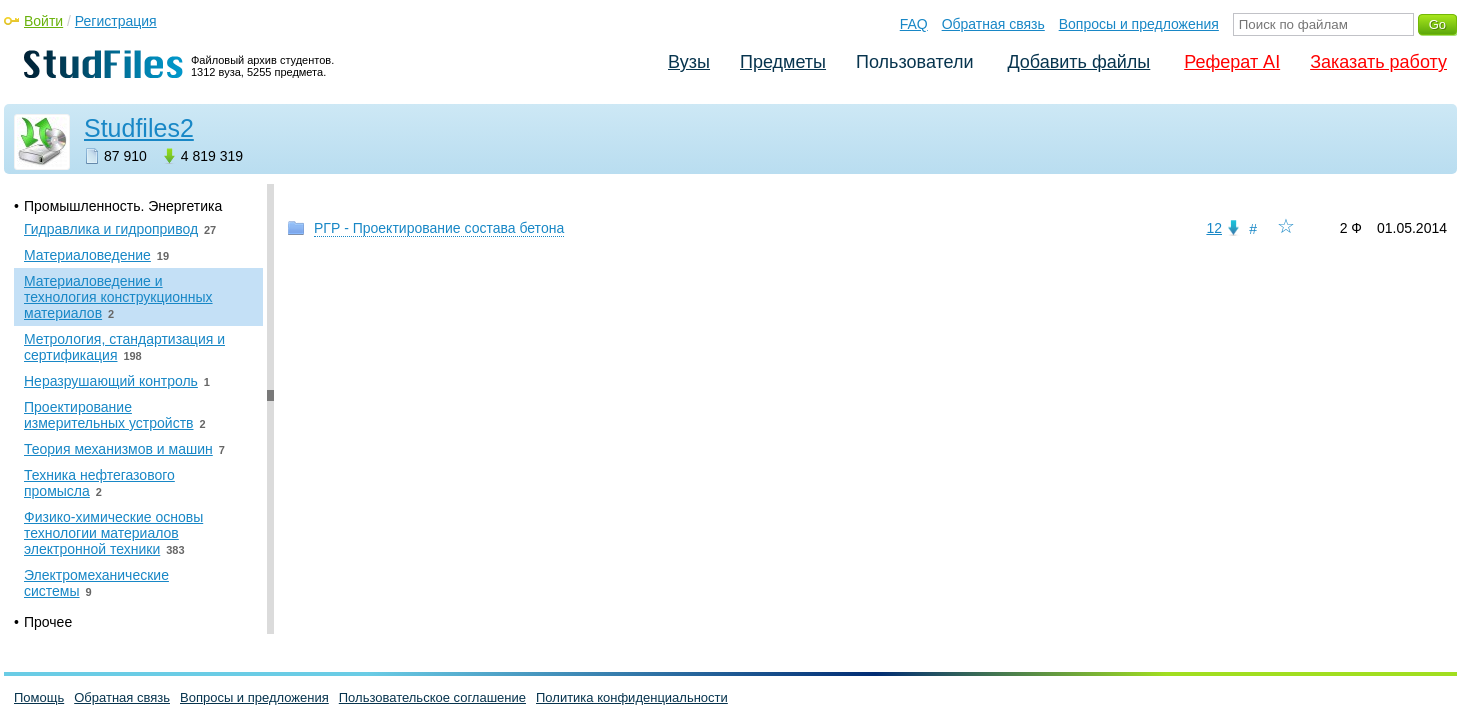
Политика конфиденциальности (632, 697)
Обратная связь (993, 24)
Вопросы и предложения (1139, 24)
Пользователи (914, 62)
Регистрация (116, 21)
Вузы (689, 62)
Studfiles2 (139, 128)
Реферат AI (1232, 62)
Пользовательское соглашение (432, 697)
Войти (43, 21)
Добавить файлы (1078, 62)
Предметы (783, 62)
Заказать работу (1378, 62)
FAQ (914, 24)
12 (1214, 228)
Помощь (39, 697)
